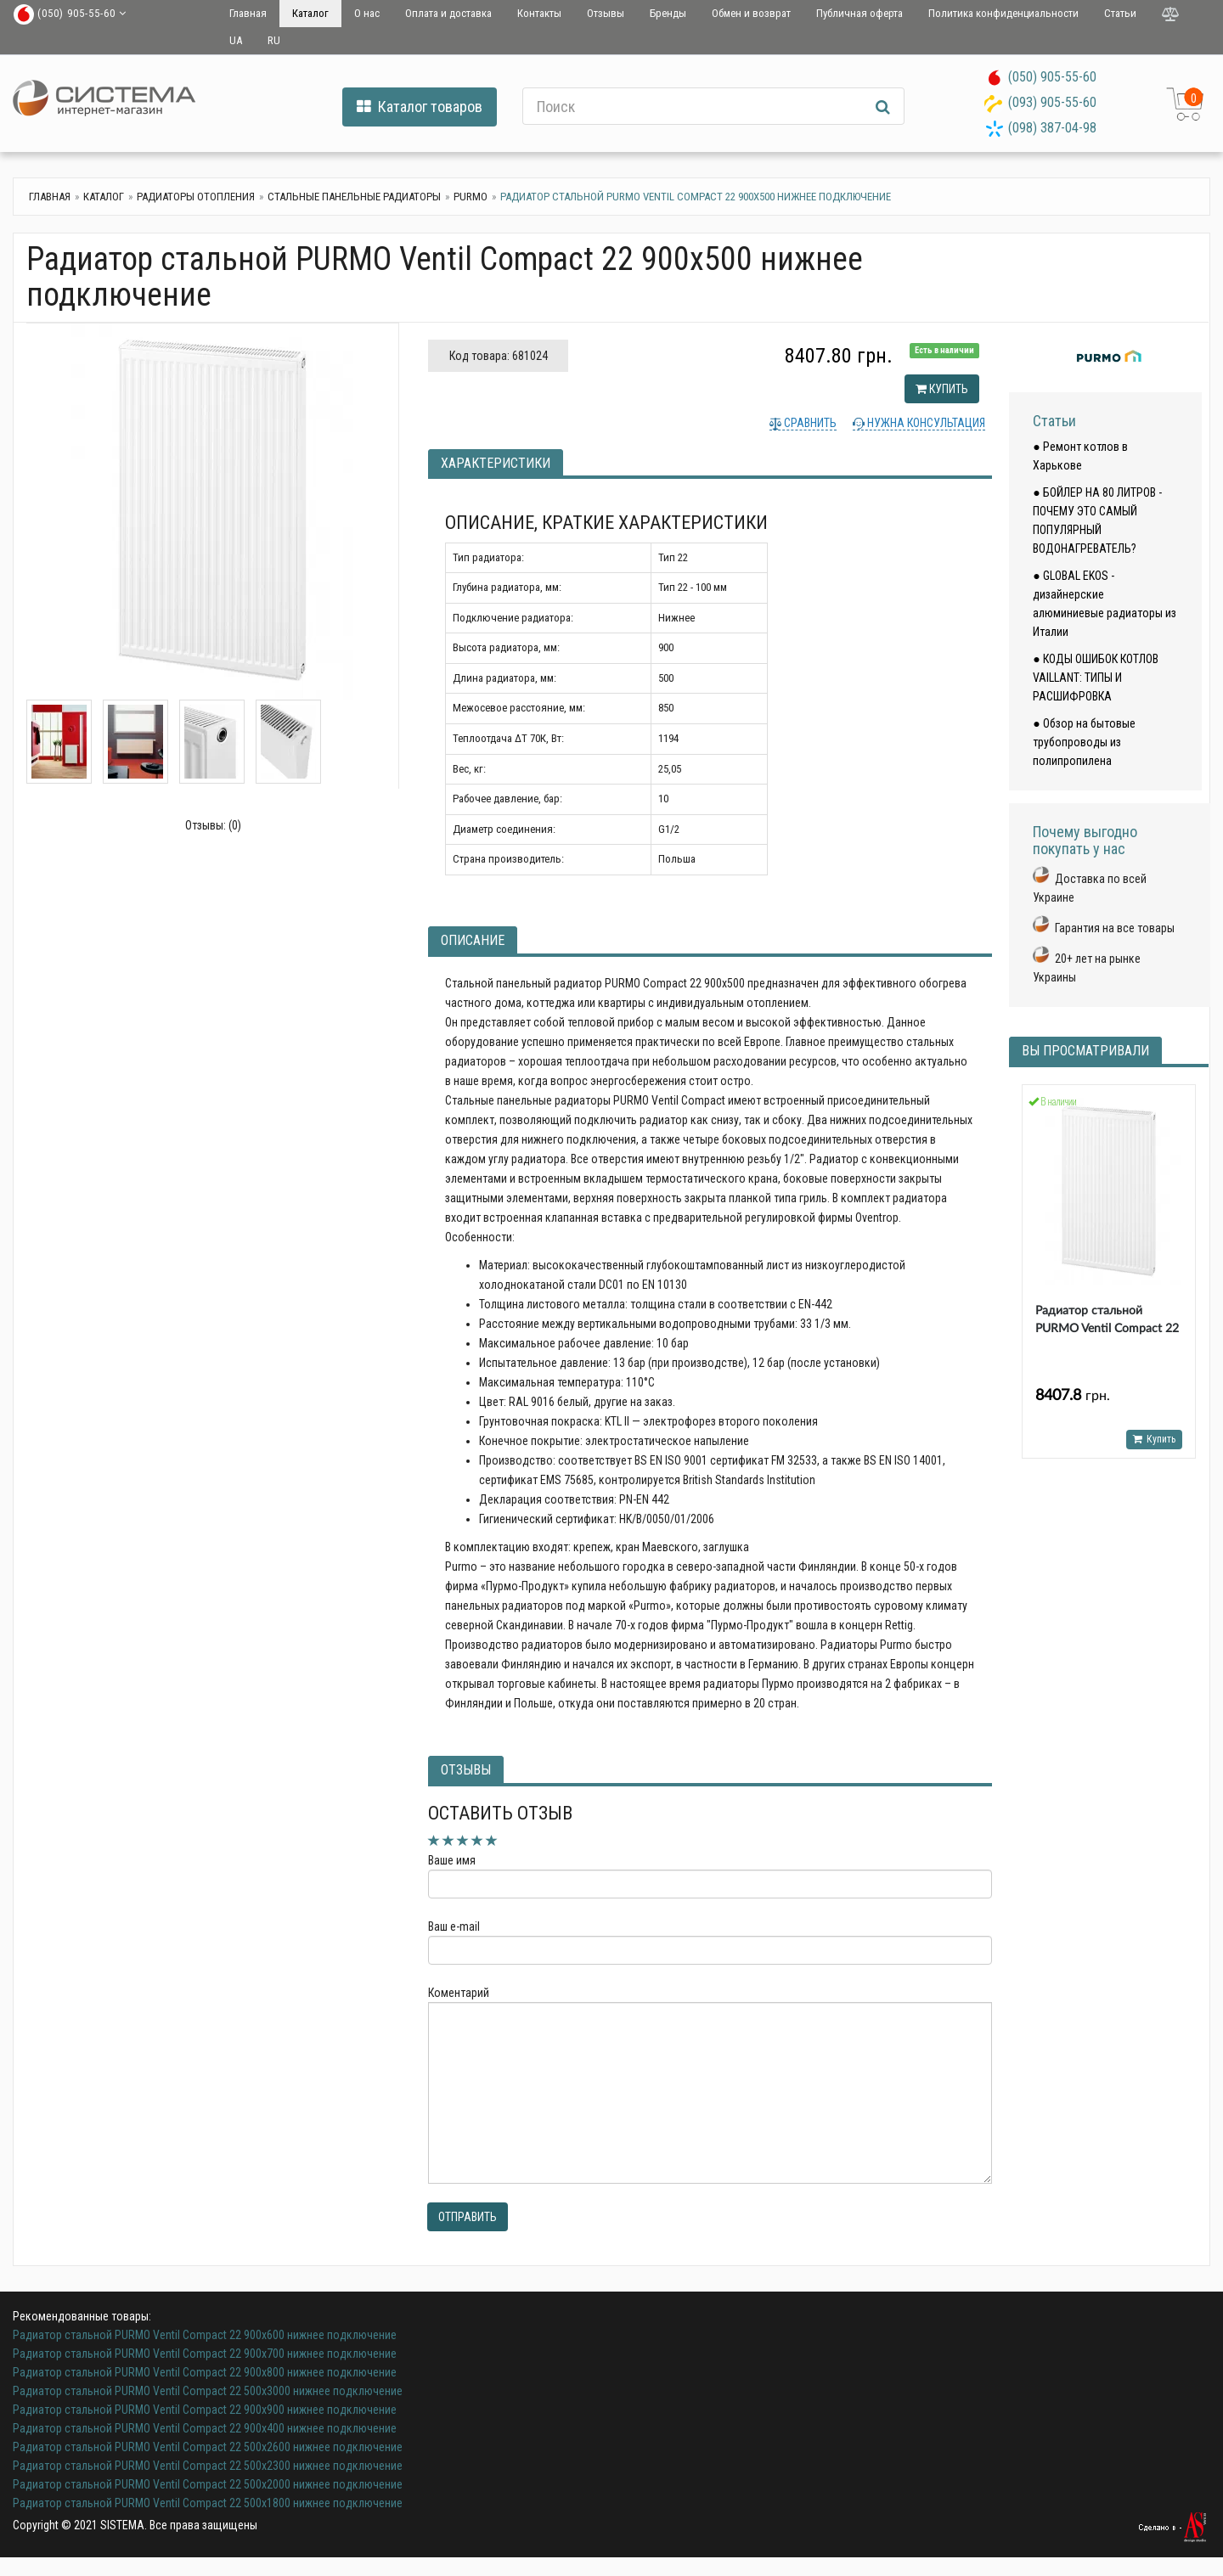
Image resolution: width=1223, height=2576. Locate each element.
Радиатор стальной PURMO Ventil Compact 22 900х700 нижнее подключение (205, 2353)
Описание (472, 940)
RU (274, 40)
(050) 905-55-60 (1052, 77)
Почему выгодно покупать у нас (1085, 840)
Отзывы (605, 13)
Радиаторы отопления (196, 196)
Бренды (668, 13)
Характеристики (495, 463)
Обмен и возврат (751, 13)
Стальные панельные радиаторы (354, 196)
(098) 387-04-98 (1052, 128)
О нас (367, 13)
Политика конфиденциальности (1003, 13)
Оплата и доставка (448, 13)
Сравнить (809, 423)
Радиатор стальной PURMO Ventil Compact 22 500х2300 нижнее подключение (208, 2465)
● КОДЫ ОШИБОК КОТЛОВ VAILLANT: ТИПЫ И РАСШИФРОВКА (1095, 677)
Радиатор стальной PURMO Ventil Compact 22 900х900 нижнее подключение (205, 2409)
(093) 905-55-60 (1052, 102)
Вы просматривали (1085, 1051)
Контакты (539, 13)
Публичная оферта (859, 13)
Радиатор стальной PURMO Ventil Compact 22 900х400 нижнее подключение (205, 2428)
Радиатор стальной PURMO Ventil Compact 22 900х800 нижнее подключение (205, 2372)
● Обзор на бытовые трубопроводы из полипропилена (1084, 742)
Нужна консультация (925, 423)
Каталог (310, 13)
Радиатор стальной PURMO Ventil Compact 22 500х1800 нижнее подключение (208, 2503)
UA (235, 40)
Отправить (467, 2217)
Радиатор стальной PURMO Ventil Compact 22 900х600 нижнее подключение (205, 2335)
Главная (248, 13)
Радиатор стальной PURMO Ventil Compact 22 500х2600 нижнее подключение (208, 2447)
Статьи (1120, 13)
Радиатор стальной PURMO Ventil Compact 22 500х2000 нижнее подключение (208, 2484)
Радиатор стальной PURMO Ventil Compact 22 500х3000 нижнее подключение (208, 2391)
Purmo (471, 196)
